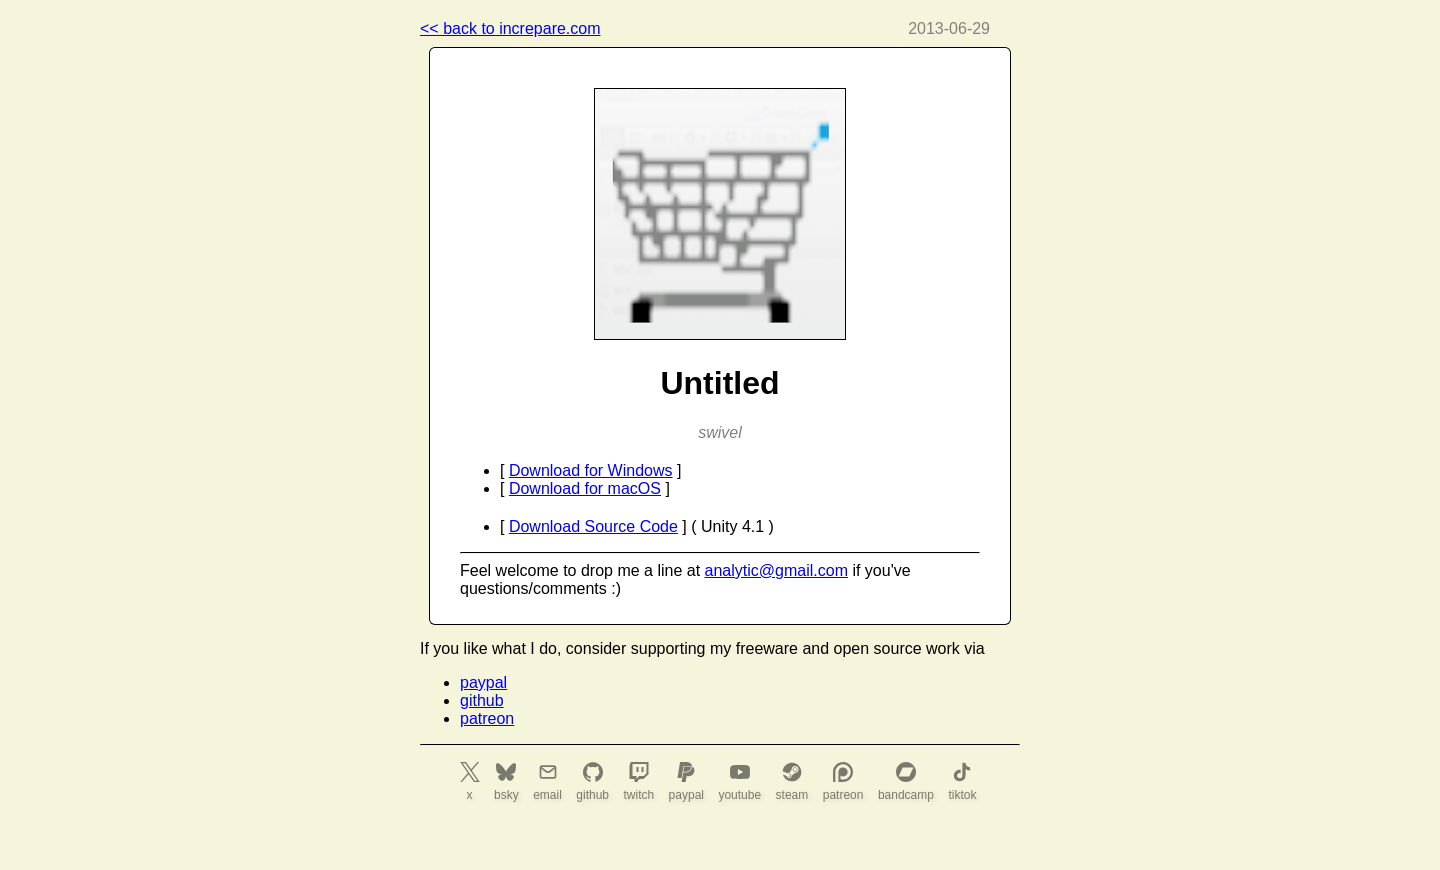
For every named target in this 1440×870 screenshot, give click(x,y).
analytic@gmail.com (776, 570)
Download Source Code (593, 526)
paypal (483, 682)
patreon (487, 718)
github (482, 700)
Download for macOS (585, 488)
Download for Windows (591, 470)
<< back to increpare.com (510, 28)
